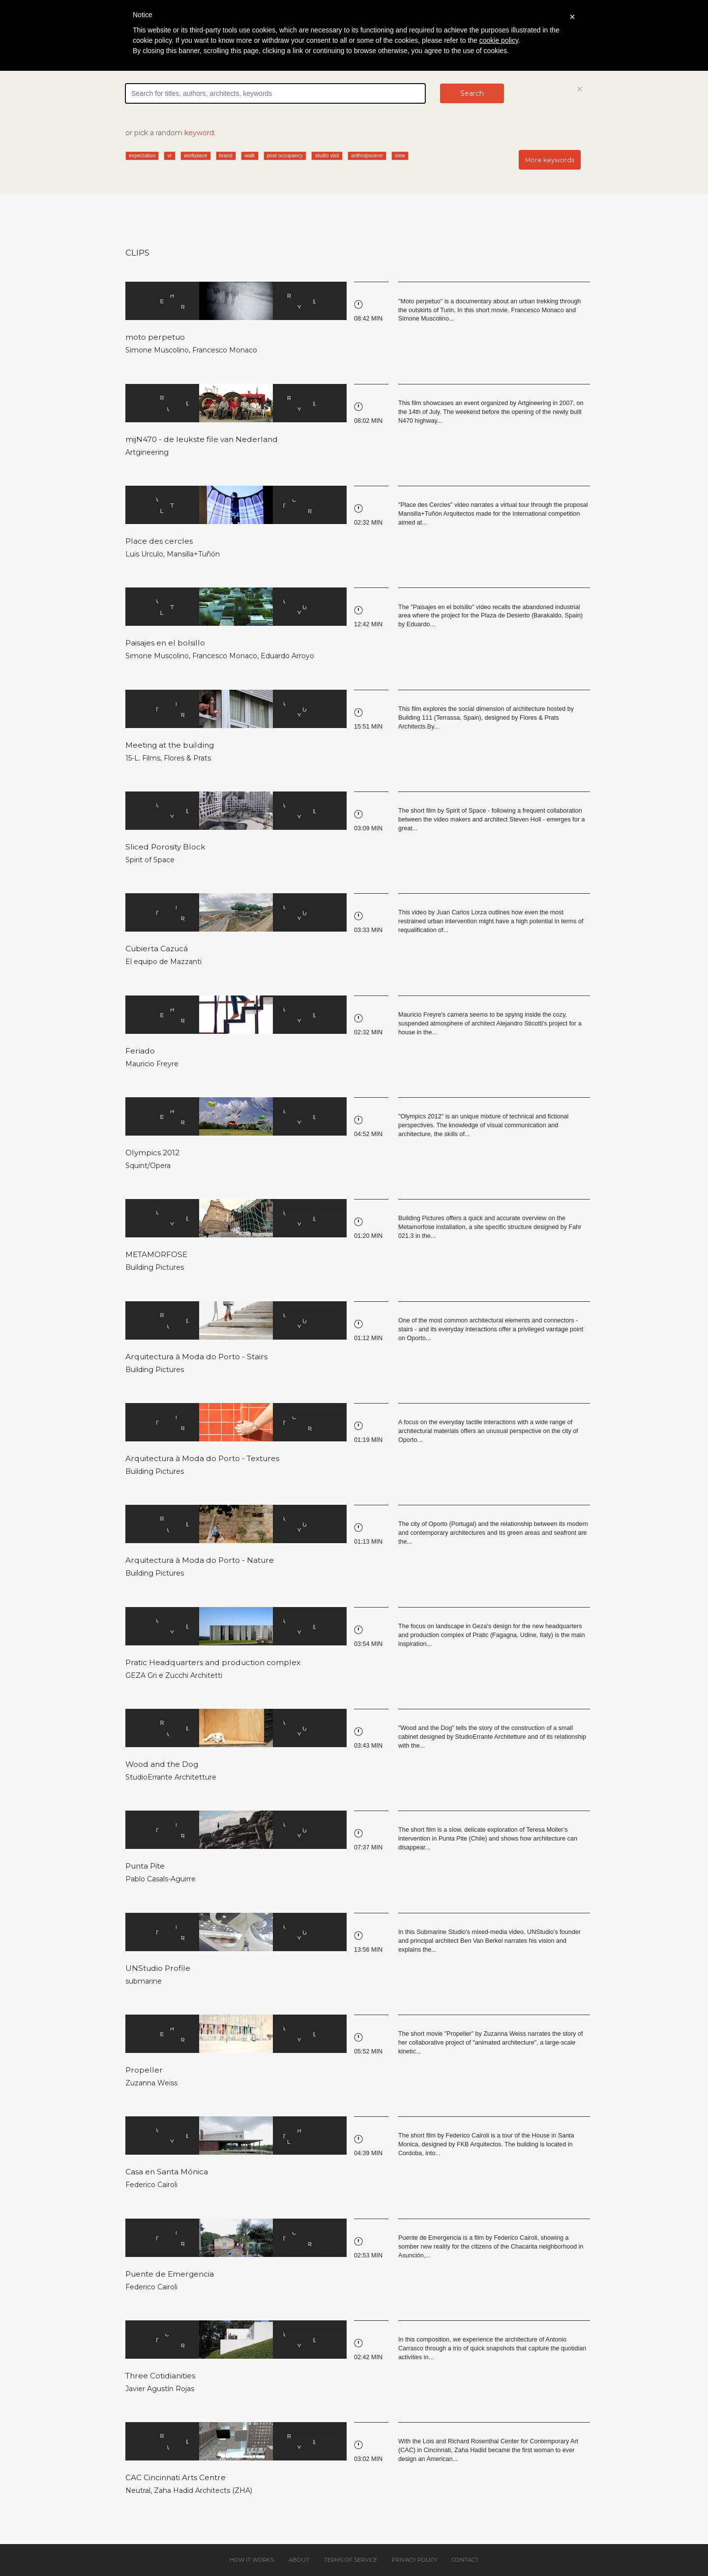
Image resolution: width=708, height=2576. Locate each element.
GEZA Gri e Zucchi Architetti (173, 1675)
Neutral (137, 2490)
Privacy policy (414, 2559)
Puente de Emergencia (169, 2274)
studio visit (327, 155)
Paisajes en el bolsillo (165, 642)
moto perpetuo (155, 337)
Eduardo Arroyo (287, 655)
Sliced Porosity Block (165, 846)
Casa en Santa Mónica (166, 2171)
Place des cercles (159, 541)
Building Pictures (154, 1267)
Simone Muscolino (157, 350)
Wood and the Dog (161, 1764)
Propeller (144, 2070)
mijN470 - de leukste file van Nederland (201, 439)
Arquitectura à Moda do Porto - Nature (199, 1560)
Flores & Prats (187, 758)
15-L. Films (142, 758)
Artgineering (147, 452)
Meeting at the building (169, 745)
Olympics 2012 (152, 1152)
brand (226, 155)
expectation (142, 155)
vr (170, 155)
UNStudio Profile (157, 1968)
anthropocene (367, 155)
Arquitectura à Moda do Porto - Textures (202, 1458)
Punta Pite (145, 1866)
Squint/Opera (148, 1165)
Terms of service (350, 2559)
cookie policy (498, 40)
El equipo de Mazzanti (163, 961)
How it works (252, 2559)
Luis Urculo (144, 554)
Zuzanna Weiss (151, 2082)
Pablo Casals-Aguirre (160, 1878)
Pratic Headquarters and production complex (212, 1662)
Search (472, 93)
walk (249, 155)
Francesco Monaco (224, 350)
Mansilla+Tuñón (193, 554)
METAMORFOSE (156, 1254)
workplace (195, 155)
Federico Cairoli (151, 2184)
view (400, 155)
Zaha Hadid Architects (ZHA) (203, 2490)
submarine (143, 1981)
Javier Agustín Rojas (159, 2388)
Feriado (140, 1050)
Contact (465, 2559)
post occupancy (285, 155)
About (299, 2559)
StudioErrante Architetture (170, 1777)
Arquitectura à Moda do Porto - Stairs (196, 1356)
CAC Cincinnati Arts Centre (175, 2477)
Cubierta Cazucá (156, 948)
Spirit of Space (150, 859)
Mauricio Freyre (151, 1063)
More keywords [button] (549, 160)
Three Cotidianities (160, 2375)
